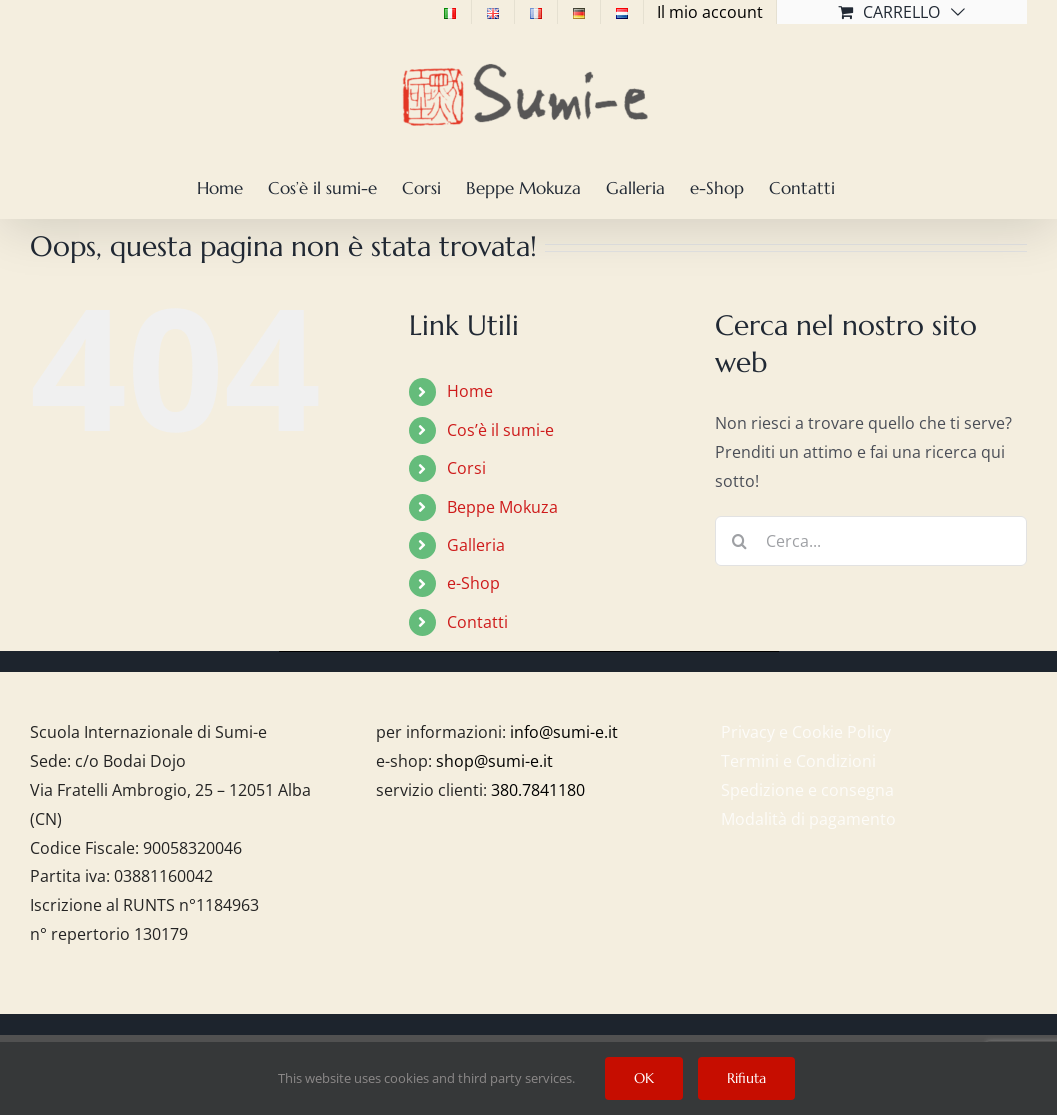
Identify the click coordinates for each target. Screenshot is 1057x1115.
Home (470, 391)
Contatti (477, 622)
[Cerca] (740, 541)
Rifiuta (746, 1078)
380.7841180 (538, 790)
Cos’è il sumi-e (500, 430)
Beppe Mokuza (502, 507)
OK (644, 1078)
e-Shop (473, 583)
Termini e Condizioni (798, 761)
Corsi (466, 468)
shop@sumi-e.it (494, 761)
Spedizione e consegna (807, 790)
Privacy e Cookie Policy (806, 732)
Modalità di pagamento (808, 819)
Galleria (476, 545)
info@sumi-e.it (564, 732)
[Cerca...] (871, 541)
